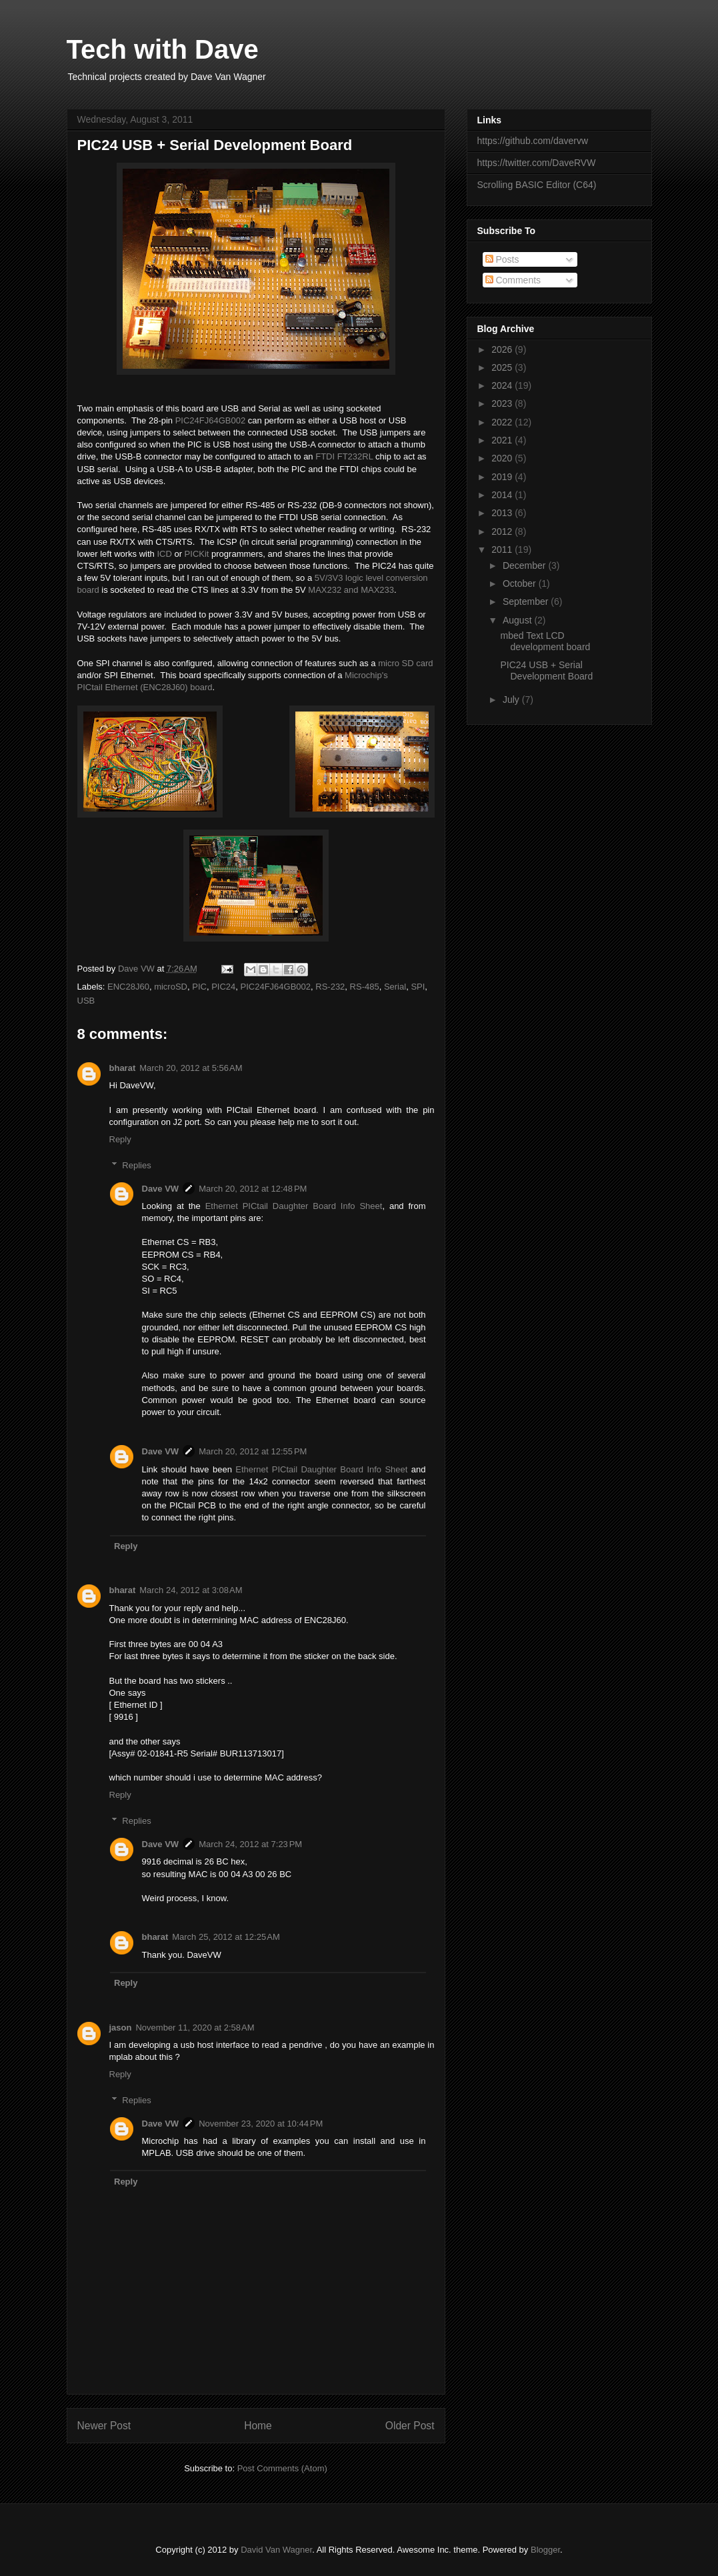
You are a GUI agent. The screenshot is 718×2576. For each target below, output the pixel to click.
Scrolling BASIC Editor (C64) (537, 184)
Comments (513, 280)
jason (120, 2028)
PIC (199, 987)
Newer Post (104, 2425)
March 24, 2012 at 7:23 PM (250, 1844)
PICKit (197, 554)
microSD (170, 987)
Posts (502, 259)
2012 (503, 531)
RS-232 (330, 987)
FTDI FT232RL (344, 456)
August (518, 620)
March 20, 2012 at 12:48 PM (253, 1189)
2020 (503, 458)
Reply (120, 1139)
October (521, 583)
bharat (122, 1068)
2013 (503, 512)
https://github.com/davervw (533, 140)
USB (86, 1001)
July (512, 699)
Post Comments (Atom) (282, 2468)
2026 (503, 349)
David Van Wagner (276, 2550)
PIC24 (223, 987)
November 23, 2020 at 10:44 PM (261, 2124)
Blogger (545, 2550)
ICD (164, 554)
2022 (503, 422)
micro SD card (405, 663)
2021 (503, 440)
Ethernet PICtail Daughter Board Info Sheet (294, 1206)
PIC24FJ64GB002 (210, 420)
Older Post (410, 2425)
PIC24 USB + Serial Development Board (546, 671)
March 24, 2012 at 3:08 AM (190, 1590)
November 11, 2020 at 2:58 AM (194, 2028)
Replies (136, 1165)
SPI (418, 987)
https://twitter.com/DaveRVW (536, 162)
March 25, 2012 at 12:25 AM (226, 1937)
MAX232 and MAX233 (351, 590)
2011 (503, 549)
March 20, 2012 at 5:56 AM (190, 1068)
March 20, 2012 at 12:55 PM (253, 1451)
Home (258, 2425)
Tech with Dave (163, 49)
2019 (503, 476)
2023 (503, 403)
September (527, 601)
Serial (395, 987)
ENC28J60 (128, 987)
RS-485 (364, 987)
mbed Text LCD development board (545, 641)
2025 (503, 367)
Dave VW (160, 1189)
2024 (503, 385)
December (525, 565)
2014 (503, 494)
